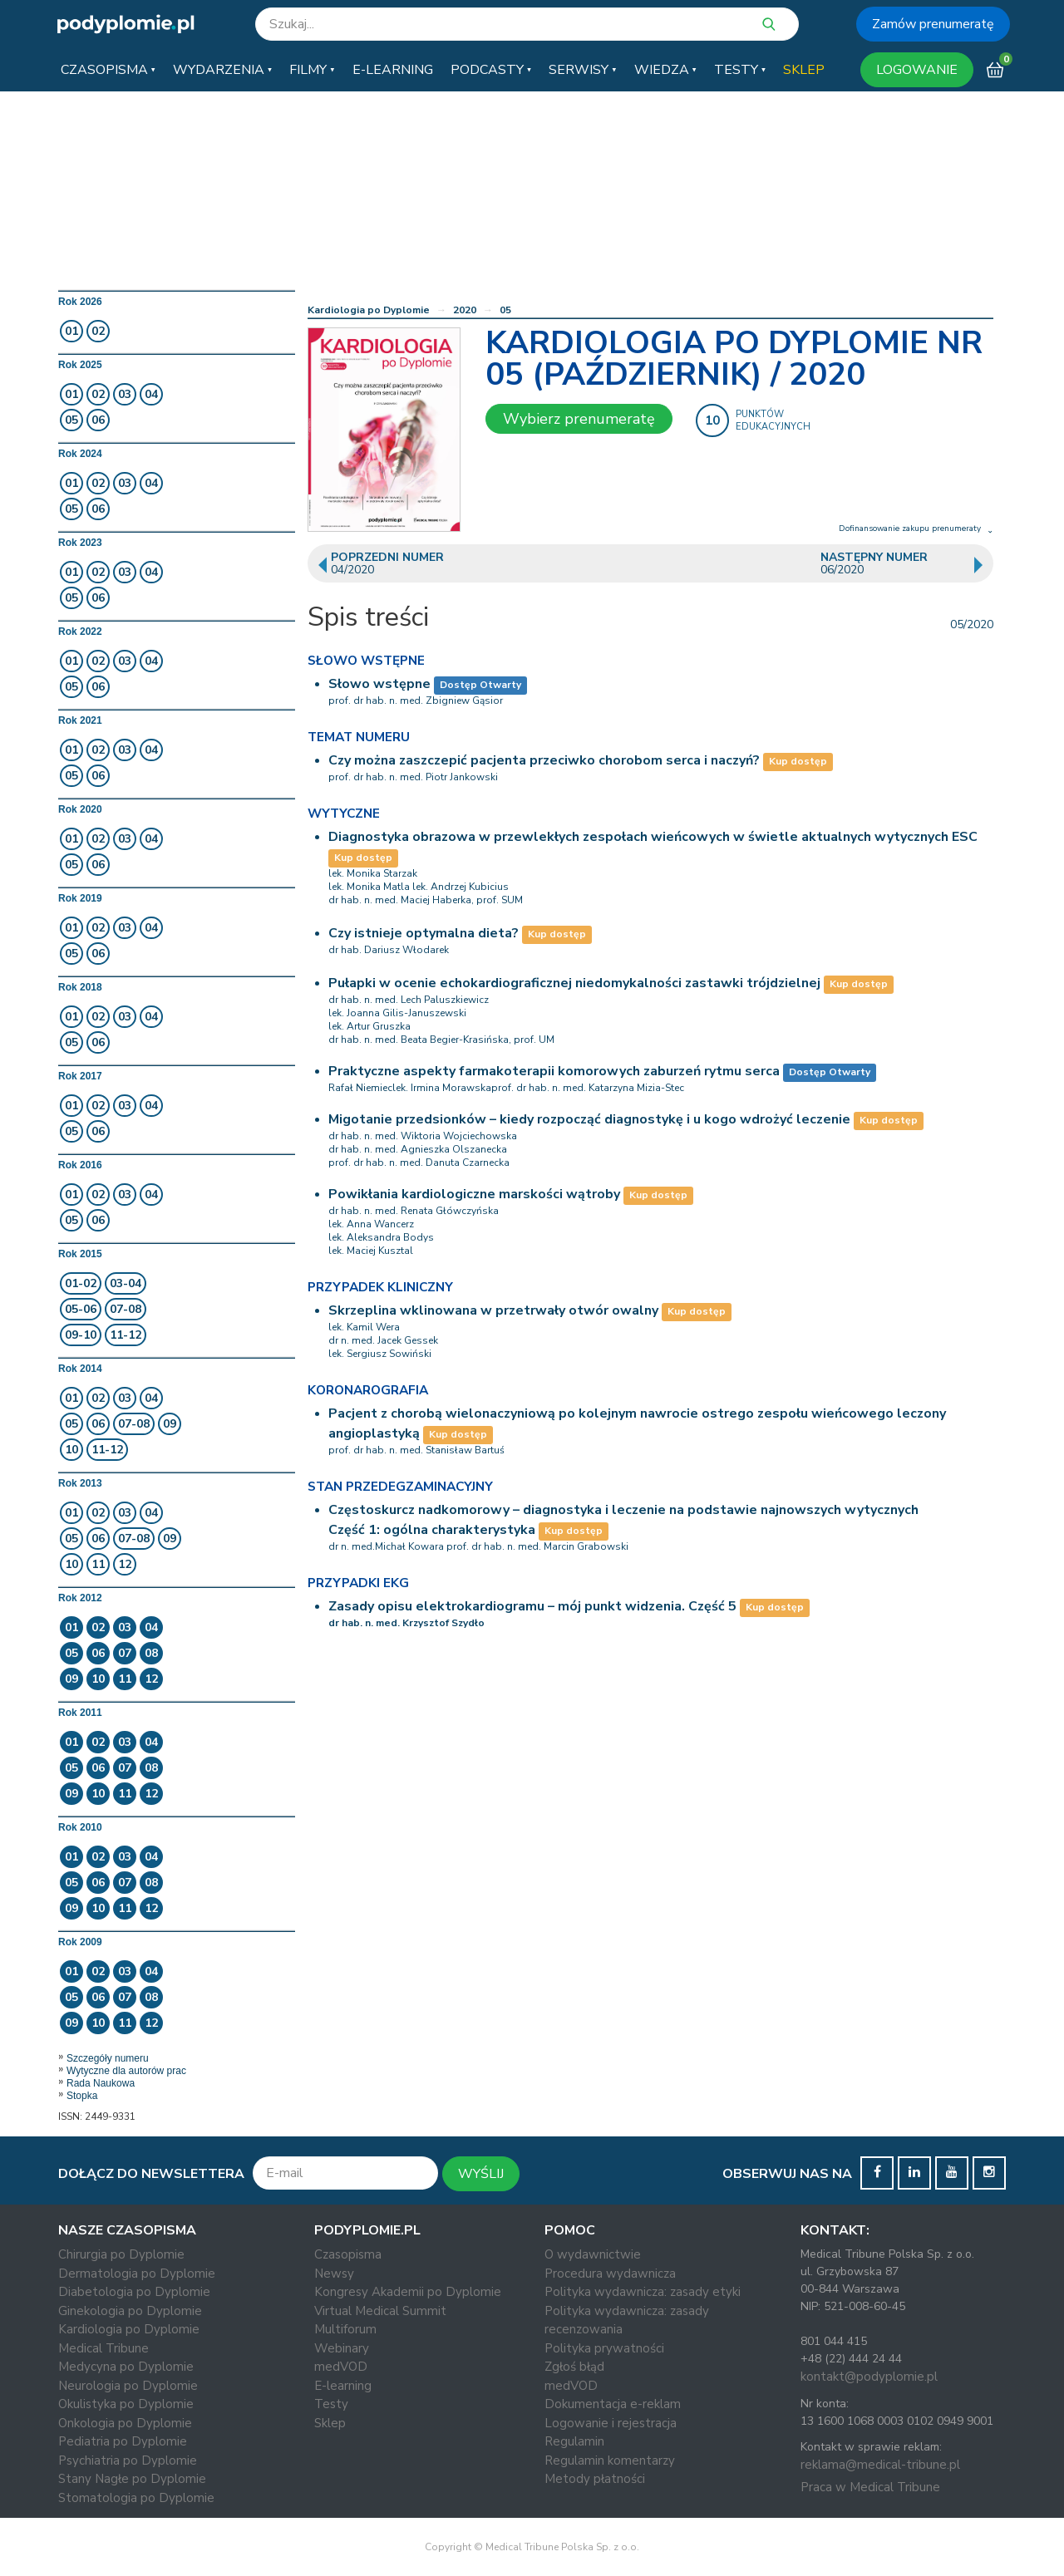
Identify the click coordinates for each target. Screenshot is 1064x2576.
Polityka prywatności (604, 2348)
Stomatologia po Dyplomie (136, 2498)
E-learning (343, 2385)
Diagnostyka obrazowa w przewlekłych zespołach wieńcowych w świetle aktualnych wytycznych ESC (653, 837)
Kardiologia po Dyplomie (369, 310)
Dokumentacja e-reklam (612, 2404)
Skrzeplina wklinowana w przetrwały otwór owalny (493, 1310)
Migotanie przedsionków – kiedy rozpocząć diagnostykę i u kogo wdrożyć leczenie (589, 1119)
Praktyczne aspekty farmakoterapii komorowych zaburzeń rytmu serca (554, 1071)
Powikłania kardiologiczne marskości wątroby (474, 1194)
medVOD (340, 2366)
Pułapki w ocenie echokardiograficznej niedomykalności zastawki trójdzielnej (574, 983)
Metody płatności (594, 2478)
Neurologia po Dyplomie (128, 2385)
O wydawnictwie (592, 2254)
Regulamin (574, 2441)
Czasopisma (348, 2254)
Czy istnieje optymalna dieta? (423, 933)
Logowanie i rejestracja (610, 2423)
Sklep (330, 2423)
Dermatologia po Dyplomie (136, 2273)
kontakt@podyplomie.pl (869, 2376)
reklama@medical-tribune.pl (880, 2464)
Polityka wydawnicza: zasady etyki (642, 2291)
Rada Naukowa (100, 2083)
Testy (331, 2404)
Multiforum (345, 2329)
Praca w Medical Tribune (870, 2487)
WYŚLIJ (481, 2174)
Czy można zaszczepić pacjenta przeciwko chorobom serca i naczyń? (544, 760)
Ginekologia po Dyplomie (130, 2311)
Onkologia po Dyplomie (125, 2423)
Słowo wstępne (379, 684)
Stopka (81, 2096)
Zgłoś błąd (574, 2366)
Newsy (334, 2273)
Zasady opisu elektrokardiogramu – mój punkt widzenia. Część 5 (532, 1606)
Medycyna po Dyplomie (126, 2366)
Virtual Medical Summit (380, 2311)
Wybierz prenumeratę (579, 419)
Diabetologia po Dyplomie (134, 2291)
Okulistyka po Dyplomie (126, 2404)
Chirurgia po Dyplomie (121, 2254)
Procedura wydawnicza (610, 2273)
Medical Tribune (103, 2348)
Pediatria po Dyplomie (122, 2441)
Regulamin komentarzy (609, 2460)
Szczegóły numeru (107, 2058)
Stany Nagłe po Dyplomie (132, 2478)
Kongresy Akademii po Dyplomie (407, 2291)
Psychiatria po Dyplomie (127, 2460)
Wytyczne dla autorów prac (126, 2071)
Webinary (341, 2348)
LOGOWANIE (917, 69)
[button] (108, 70)
